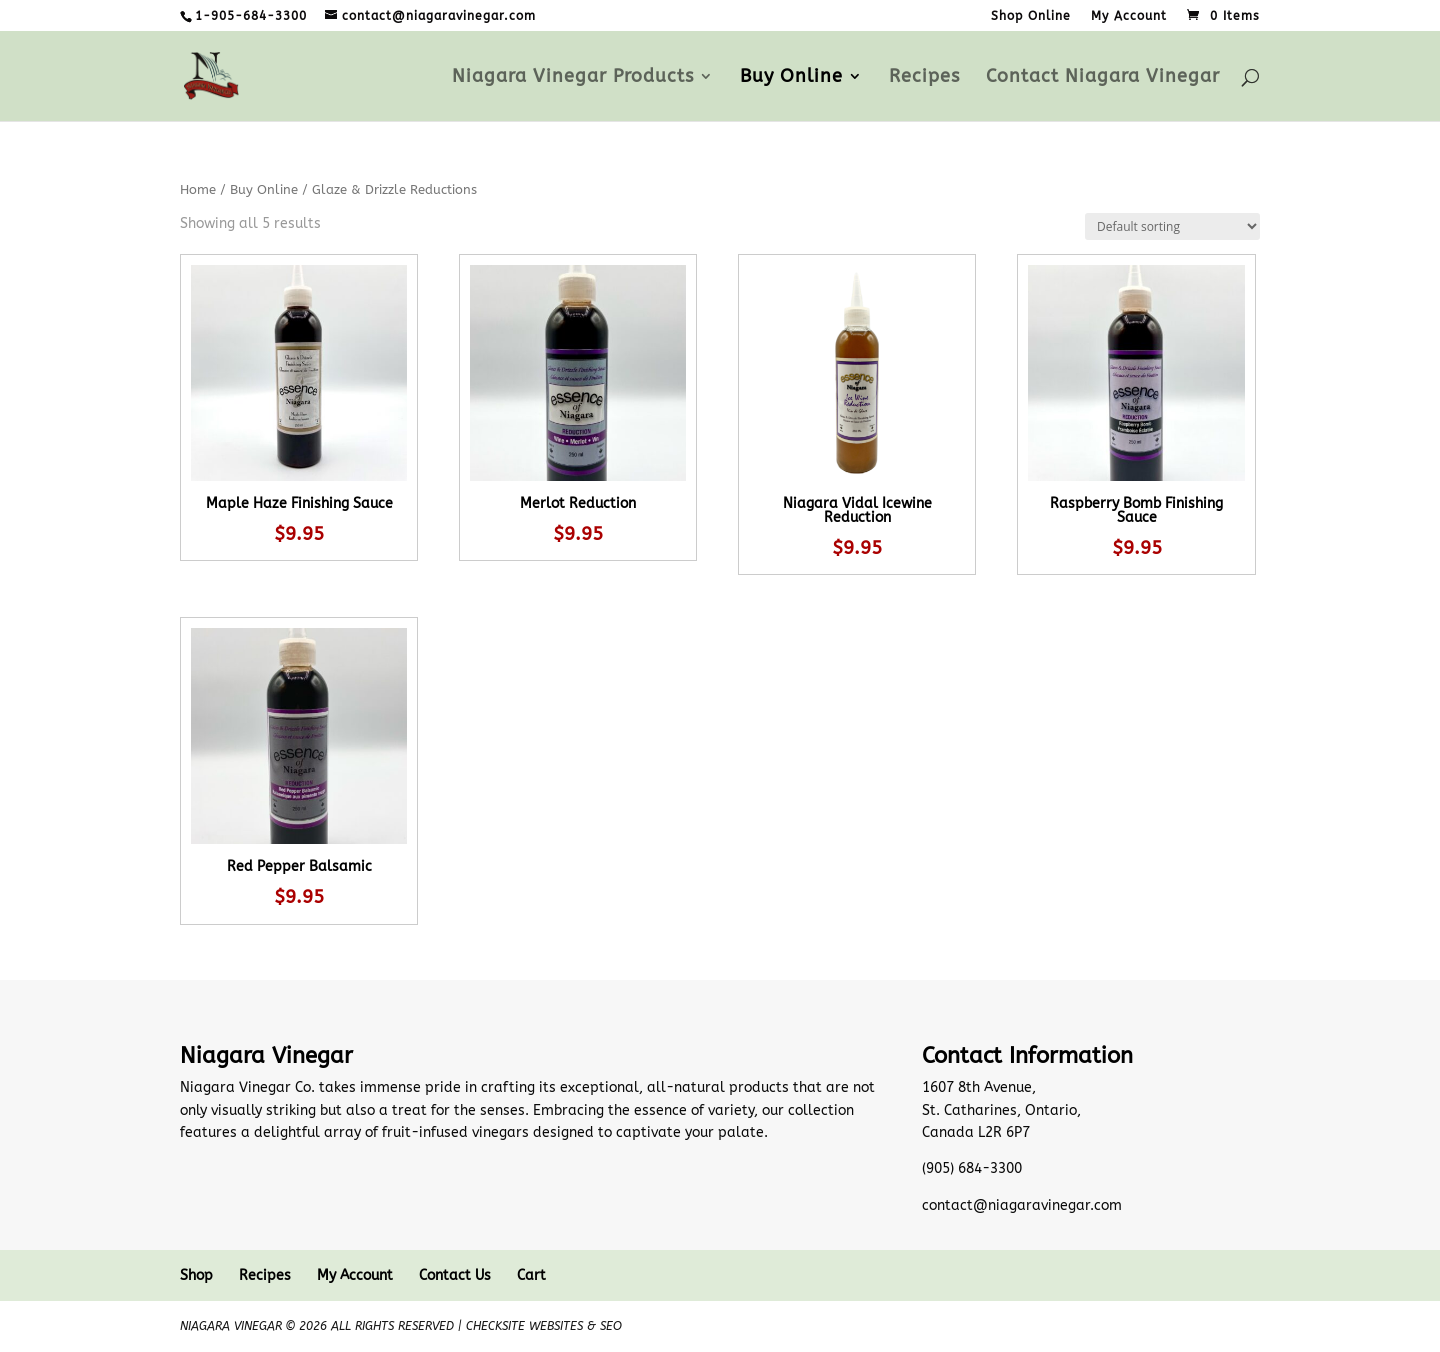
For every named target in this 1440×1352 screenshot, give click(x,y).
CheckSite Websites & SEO (544, 1326)
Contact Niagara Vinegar (1103, 78)
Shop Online (1031, 16)
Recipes (924, 78)
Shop (196, 1275)
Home (198, 189)
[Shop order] (1172, 226)
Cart (531, 1275)
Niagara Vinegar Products (573, 78)
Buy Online (791, 78)
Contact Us (455, 1275)
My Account (1129, 16)
